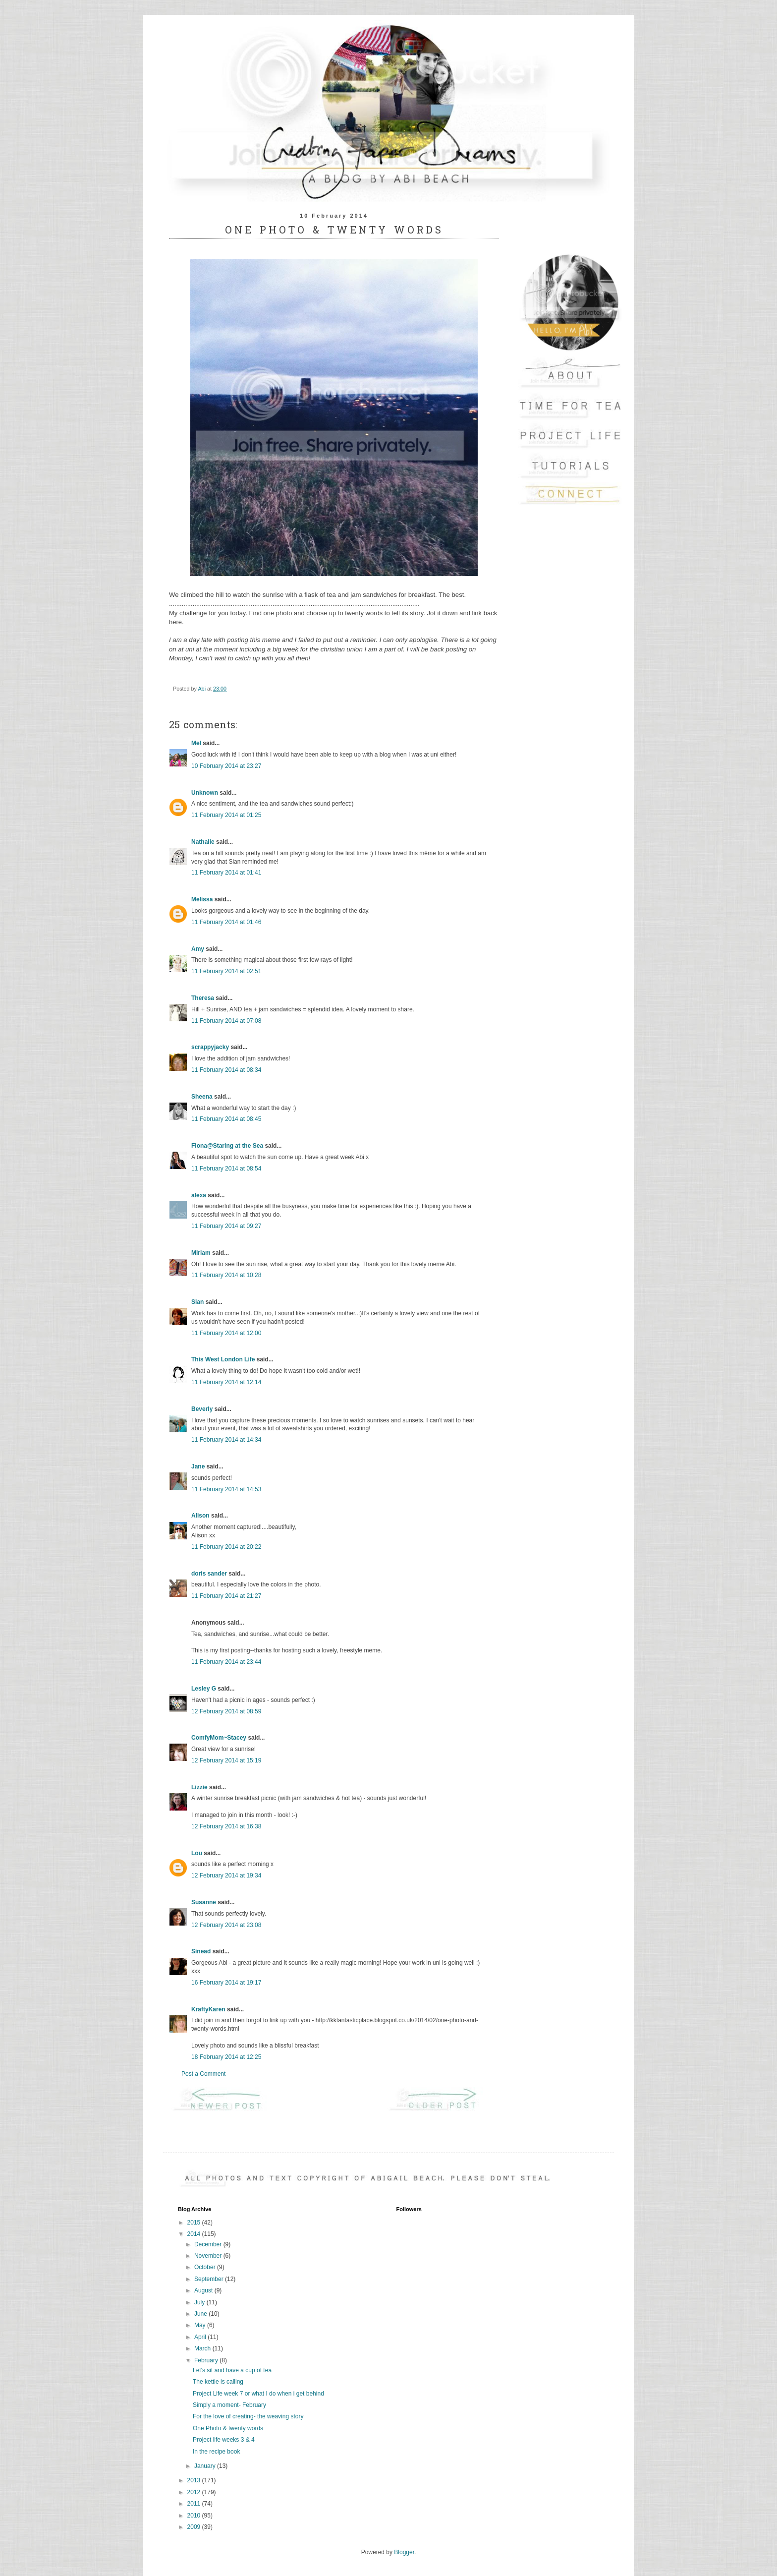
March (203, 2348)
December (208, 2244)
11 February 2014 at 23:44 (226, 1661)
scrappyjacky (210, 1047)
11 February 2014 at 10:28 (226, 1275)
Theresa (202, 998)
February (207, 2360)
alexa (198, 1195)
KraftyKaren (208, 2009)
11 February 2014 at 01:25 (226, 815)
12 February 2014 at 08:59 (226, 1711)
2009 (194, 2526)
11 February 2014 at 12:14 (226, 1382)
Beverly (202, 1408)
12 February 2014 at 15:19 (226, 1760)
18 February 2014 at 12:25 (226, 2056)
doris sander (209, 1573)
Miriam (201, 1252)
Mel (196, 743)
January (205, 2465)
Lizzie (199, 1787)
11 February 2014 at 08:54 (226, 1168)
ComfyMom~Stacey (218, 1737)
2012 (194, 2492)
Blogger (404, 2552)
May (200, 2325)
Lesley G (203, 1688)
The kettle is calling (218, 2381)
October (205, 2267)
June (201, 2313)
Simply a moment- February (229, 2404)
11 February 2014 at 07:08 (226, 1020)
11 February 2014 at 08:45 (226, 1118)
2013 (194, 2480)
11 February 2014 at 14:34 (226, 1439)
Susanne (203, 1902)
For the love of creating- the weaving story (248, 2416)
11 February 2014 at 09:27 (226, 1226)
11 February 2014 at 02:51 (226, 971)
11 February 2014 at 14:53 (226, 1489)
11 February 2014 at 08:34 (226, 1069)
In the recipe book (216, 2451)
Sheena (202, 1096)
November (208, 2255)
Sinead (201, 1951)
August (204, 2290)
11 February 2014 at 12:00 (226, 1333)
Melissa (202, 899)
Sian (197, 1301)
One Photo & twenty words (228, 2428)
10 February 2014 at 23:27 (226, 765)
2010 (194, 2515)
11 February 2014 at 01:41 (226, 872)
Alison (200, 1515)
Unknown (204, 792)
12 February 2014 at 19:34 (226, 1875)
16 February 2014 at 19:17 (226, 1982)
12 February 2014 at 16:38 (226, 1826)
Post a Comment (203, 2073)
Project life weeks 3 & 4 (224, 2439)
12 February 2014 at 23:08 (226, 1925)
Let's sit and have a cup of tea (232, 2370)
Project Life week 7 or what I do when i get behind (258, 2393)
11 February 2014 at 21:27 (226, 1595)
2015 (194, 2222)
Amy (197, 948)
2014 (194, 2233)
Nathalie (203, 841)
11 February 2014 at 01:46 (226, 922)
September (209, 2279)
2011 (194, 2503)
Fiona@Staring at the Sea (227, 1145)
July (200, 2302)
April (201, 2337)
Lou (196, 1853)
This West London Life (223, 1359)
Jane (198, 1466)
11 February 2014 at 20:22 (226, 1546)
